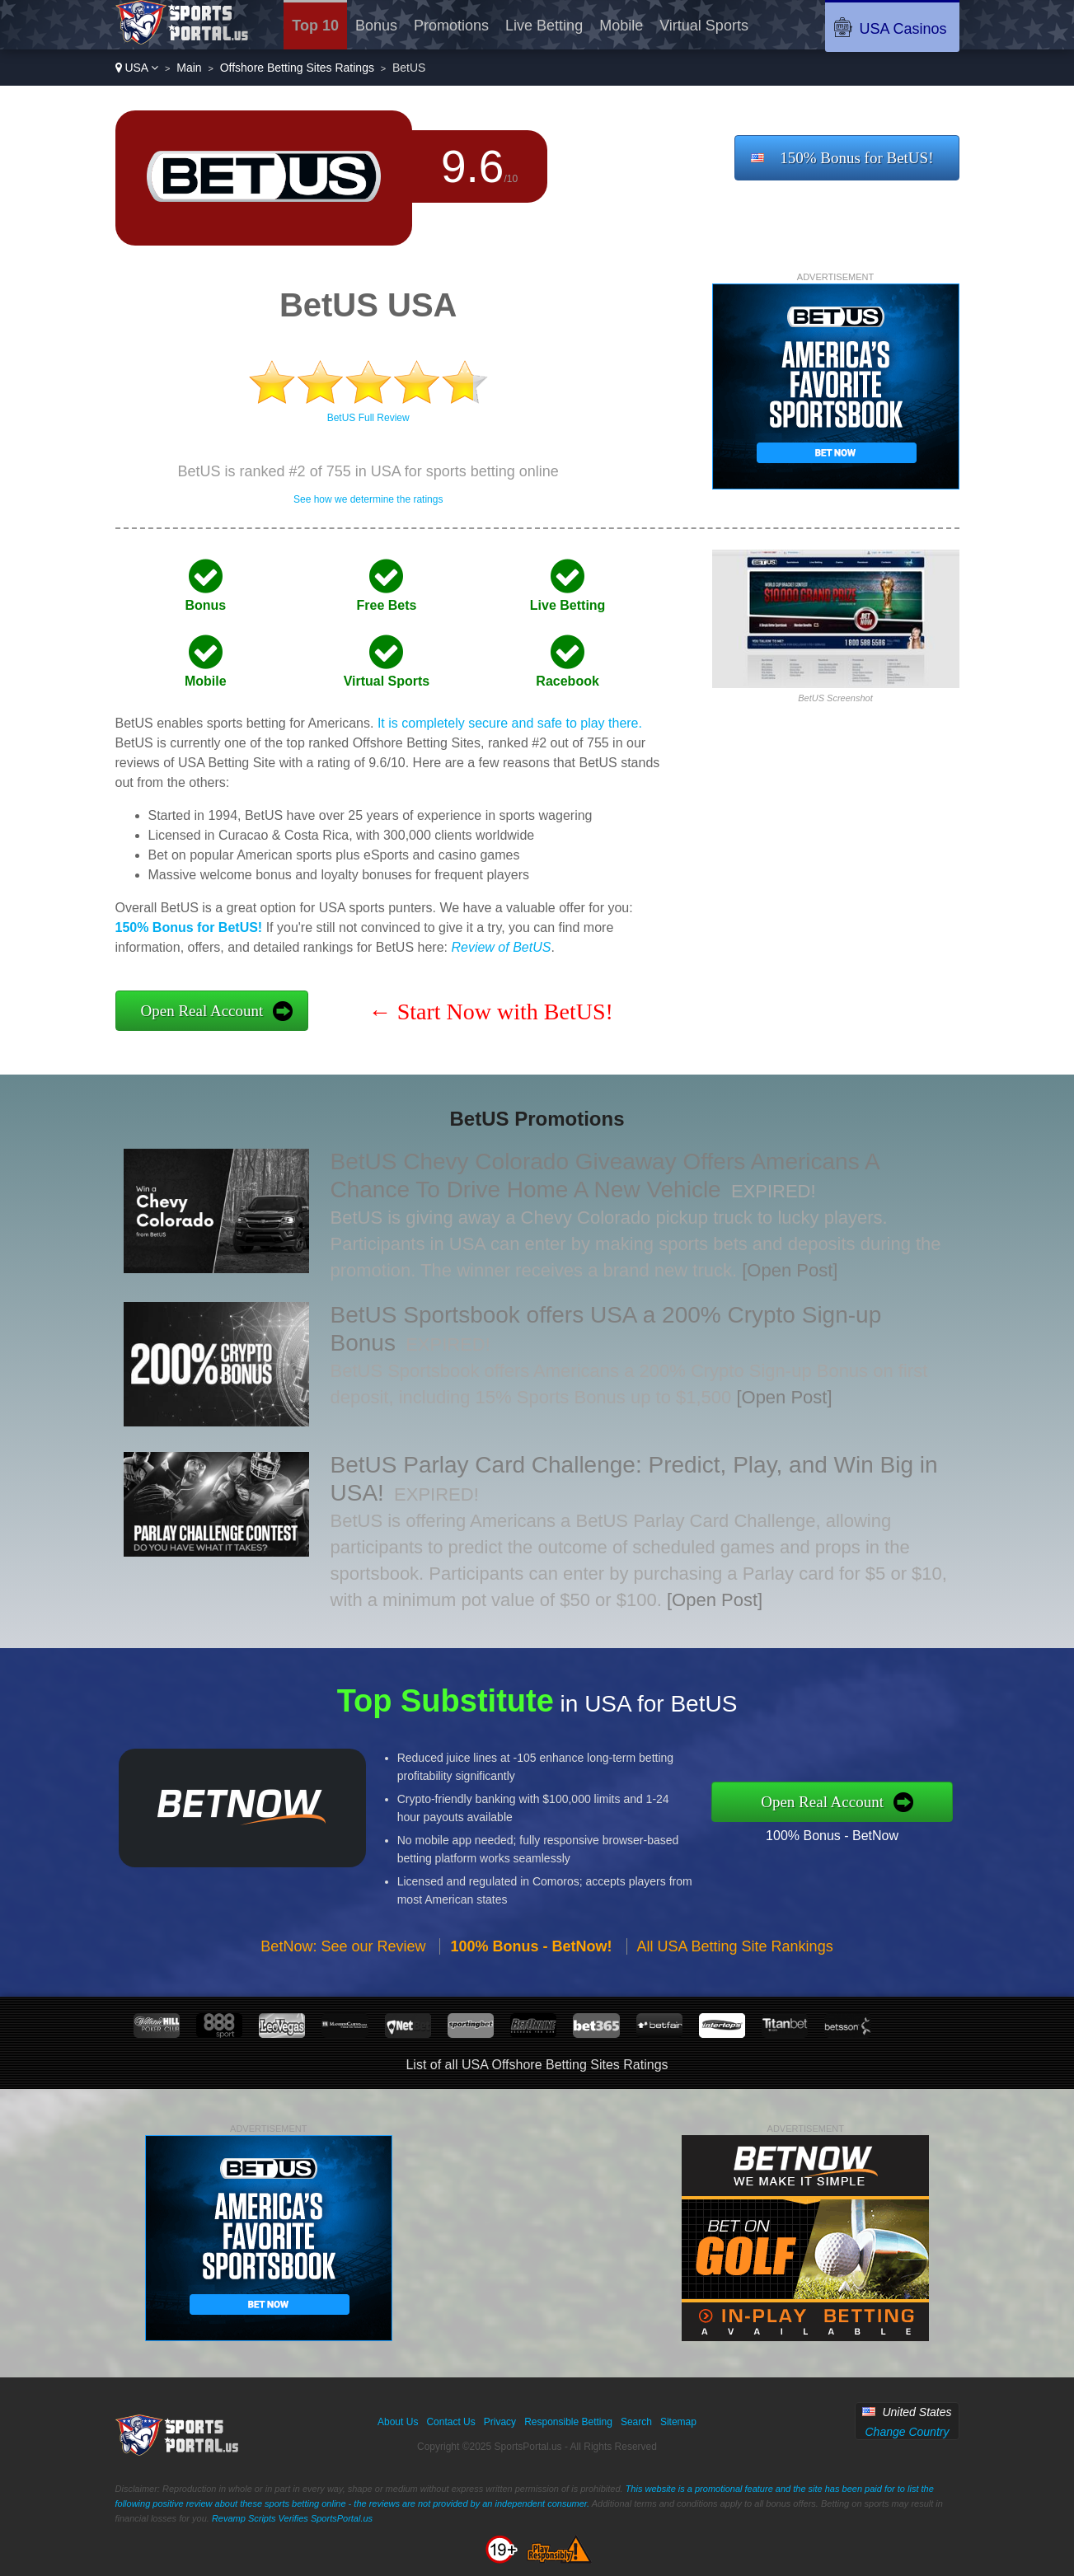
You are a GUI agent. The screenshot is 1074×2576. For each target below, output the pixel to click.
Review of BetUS (501, 947)
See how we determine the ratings (368, 499)
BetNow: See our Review (342, 1976)
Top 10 (315, 25)
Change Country (907, 2431)
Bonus (376, 25)
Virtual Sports (703, 25)
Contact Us (450, 2422)
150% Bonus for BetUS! (856, 157)
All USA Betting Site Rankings (735, 1976)
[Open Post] (789, 1270)
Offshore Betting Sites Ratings (297, 67)
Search (636, 2422)
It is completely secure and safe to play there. (510, 723)
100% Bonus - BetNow (861, 1830)
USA (137, 67)
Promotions (451, 25)
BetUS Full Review (368, 418)
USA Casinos (902, 29)
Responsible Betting (568, 2422)
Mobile (621, 25)
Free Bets (387, 605)
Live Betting (544, 25)
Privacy (500, 2422)
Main (188, 67)
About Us (398, 2422)
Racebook (567, 681)
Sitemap (678, 2422)
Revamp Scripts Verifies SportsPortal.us (292, 2518)
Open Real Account (202, 1010)
